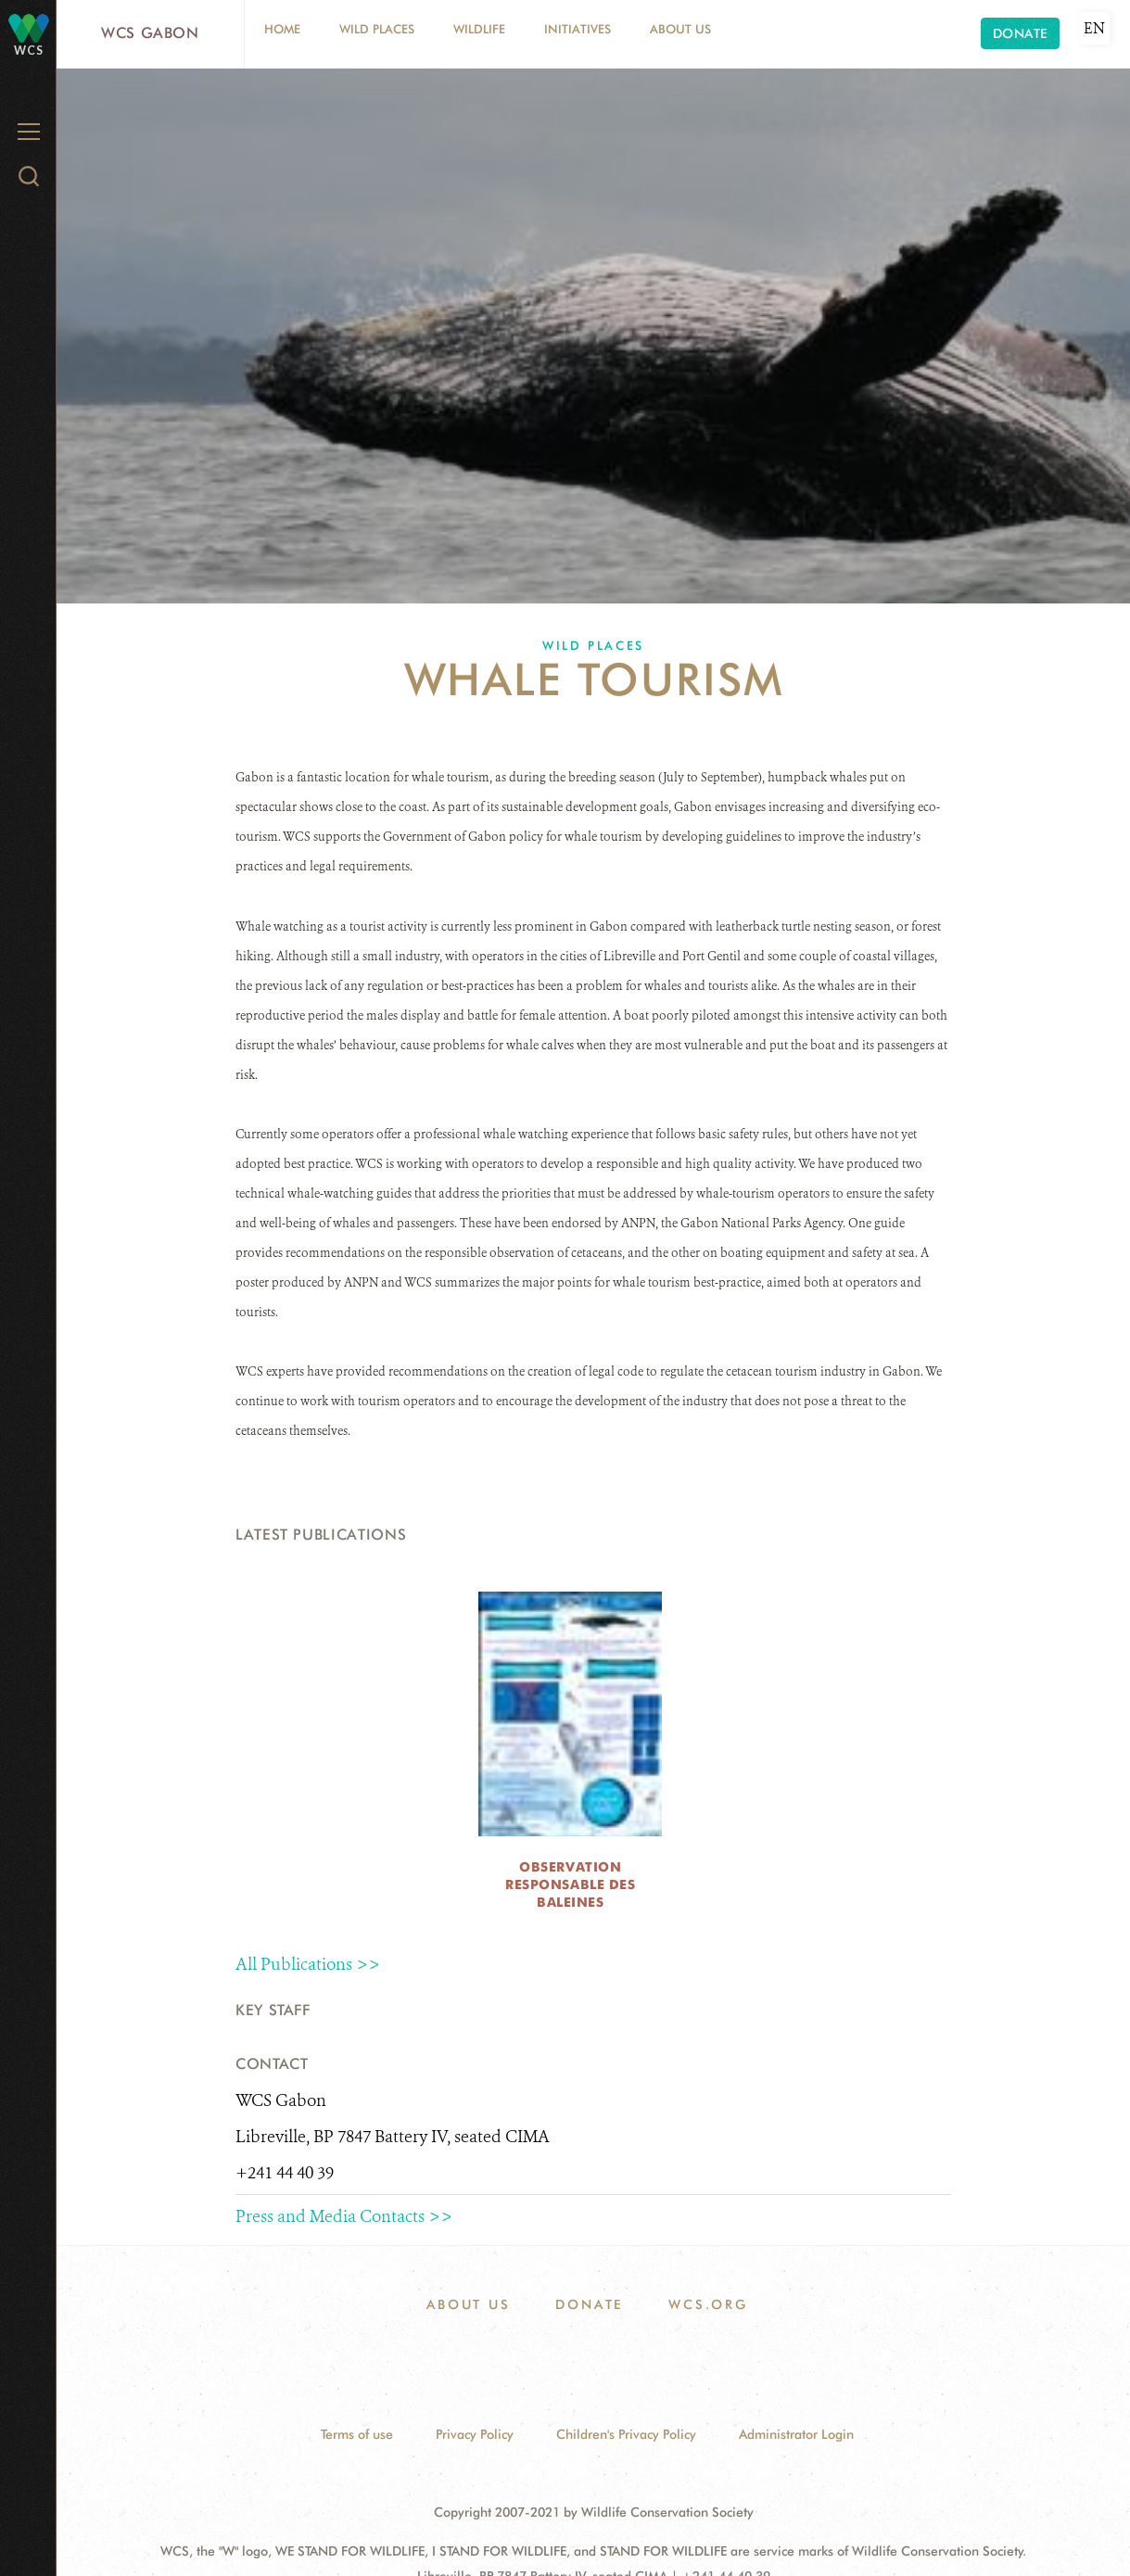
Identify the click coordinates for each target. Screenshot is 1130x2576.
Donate (1020, 33)
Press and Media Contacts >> (343, 2216)
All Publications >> (307, 1964)
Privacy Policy (475, 2434)
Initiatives (577, 28)
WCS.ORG (708, 2304)
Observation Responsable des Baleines (570, 1884)
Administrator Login (796, 2434)
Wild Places (376, 28)
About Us (680, 28)
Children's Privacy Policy (626, 2434)
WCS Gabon (150, 33)
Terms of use (357, 2434)
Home (282, 28)
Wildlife (479, 28)
